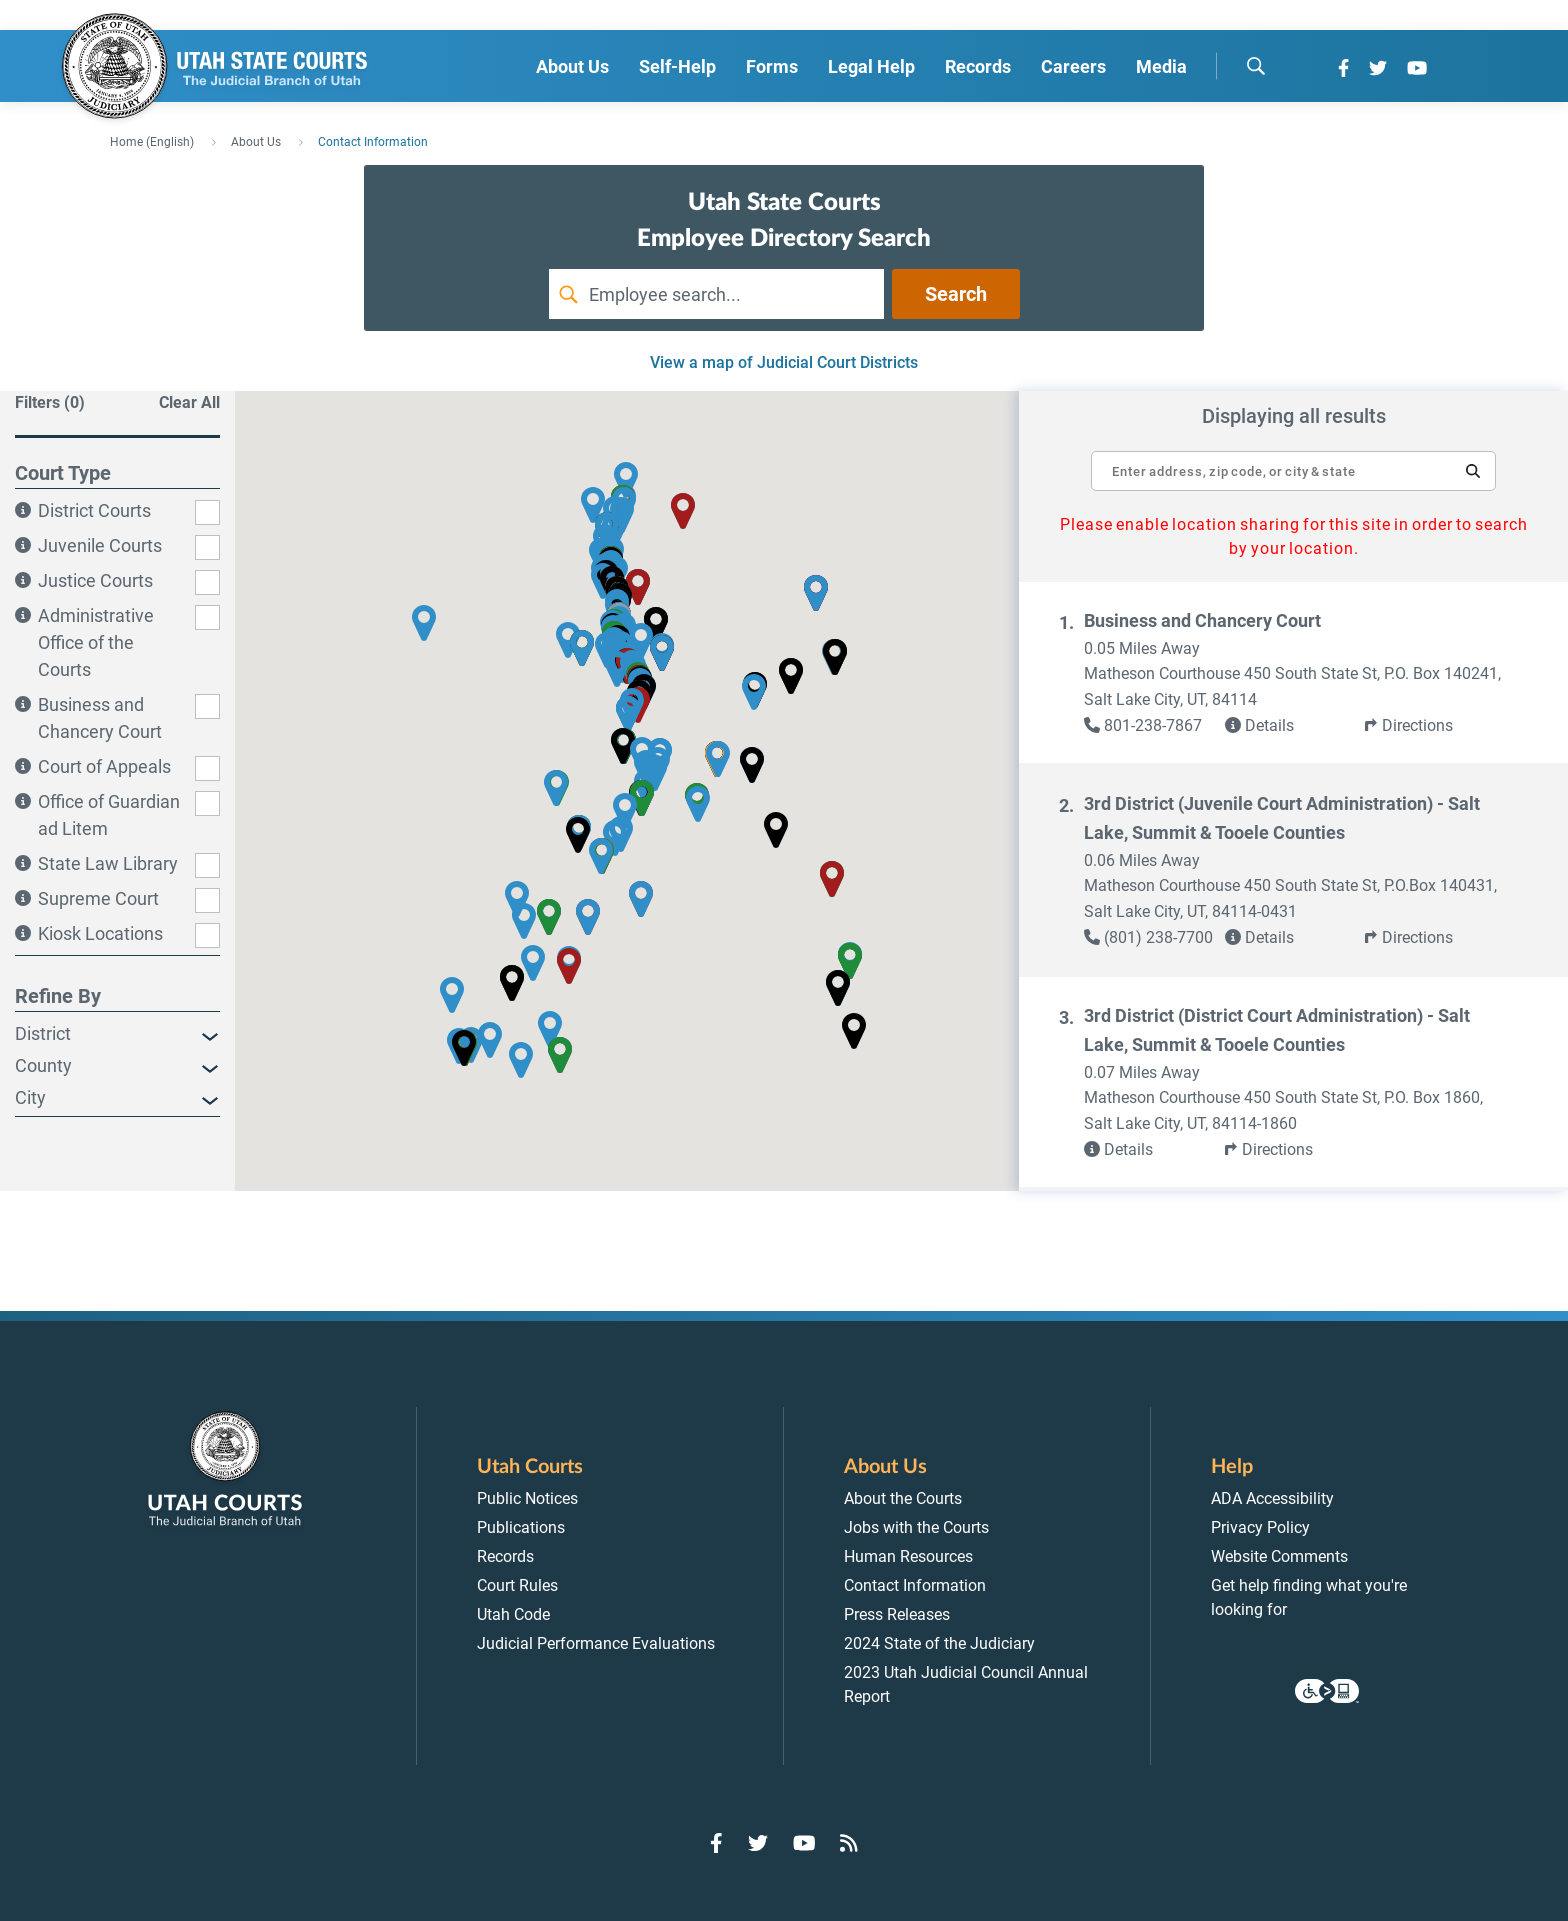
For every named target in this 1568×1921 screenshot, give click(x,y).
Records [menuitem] (978, 66)
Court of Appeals (104, 766)
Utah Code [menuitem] (513, 1614)
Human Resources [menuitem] (908, 1556)
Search (956, 294)
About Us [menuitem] (572, 66)
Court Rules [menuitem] (517, 1585)
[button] (1473, 471)
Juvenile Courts (100, 545)
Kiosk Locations (100, 933)
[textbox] (1293, 471)
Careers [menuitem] (1073, 66)
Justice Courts (95, 580)
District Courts (94, 510)
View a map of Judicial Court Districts (784, 362)
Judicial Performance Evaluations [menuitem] (596, 1643)
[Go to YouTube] (1417, 68)
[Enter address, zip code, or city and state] (1293, 461)
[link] (1154, 726)
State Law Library (108, 863)
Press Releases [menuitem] (897, 1614)
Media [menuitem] (1161, 66)
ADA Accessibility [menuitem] (1272, 1498)
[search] (1256, 66)
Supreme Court (98, 898)
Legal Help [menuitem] (871, 66)
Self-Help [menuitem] (677, 66)
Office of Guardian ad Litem (109, 815)
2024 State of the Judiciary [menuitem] (939, 1643)
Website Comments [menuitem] (1279, 1556)
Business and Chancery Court (1202, 620)
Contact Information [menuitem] (915, 1585)
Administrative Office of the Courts (96, 642)
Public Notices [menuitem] (527, 1498)
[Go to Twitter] (1378, 68)
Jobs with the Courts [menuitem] (916, 1527)
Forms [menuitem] (772, 66)
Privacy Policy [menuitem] (1260, 1527)
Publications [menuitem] (521, 1527)
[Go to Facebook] (1343, 68)
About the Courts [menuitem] (903, 1498)
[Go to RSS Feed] (849, 1843)
